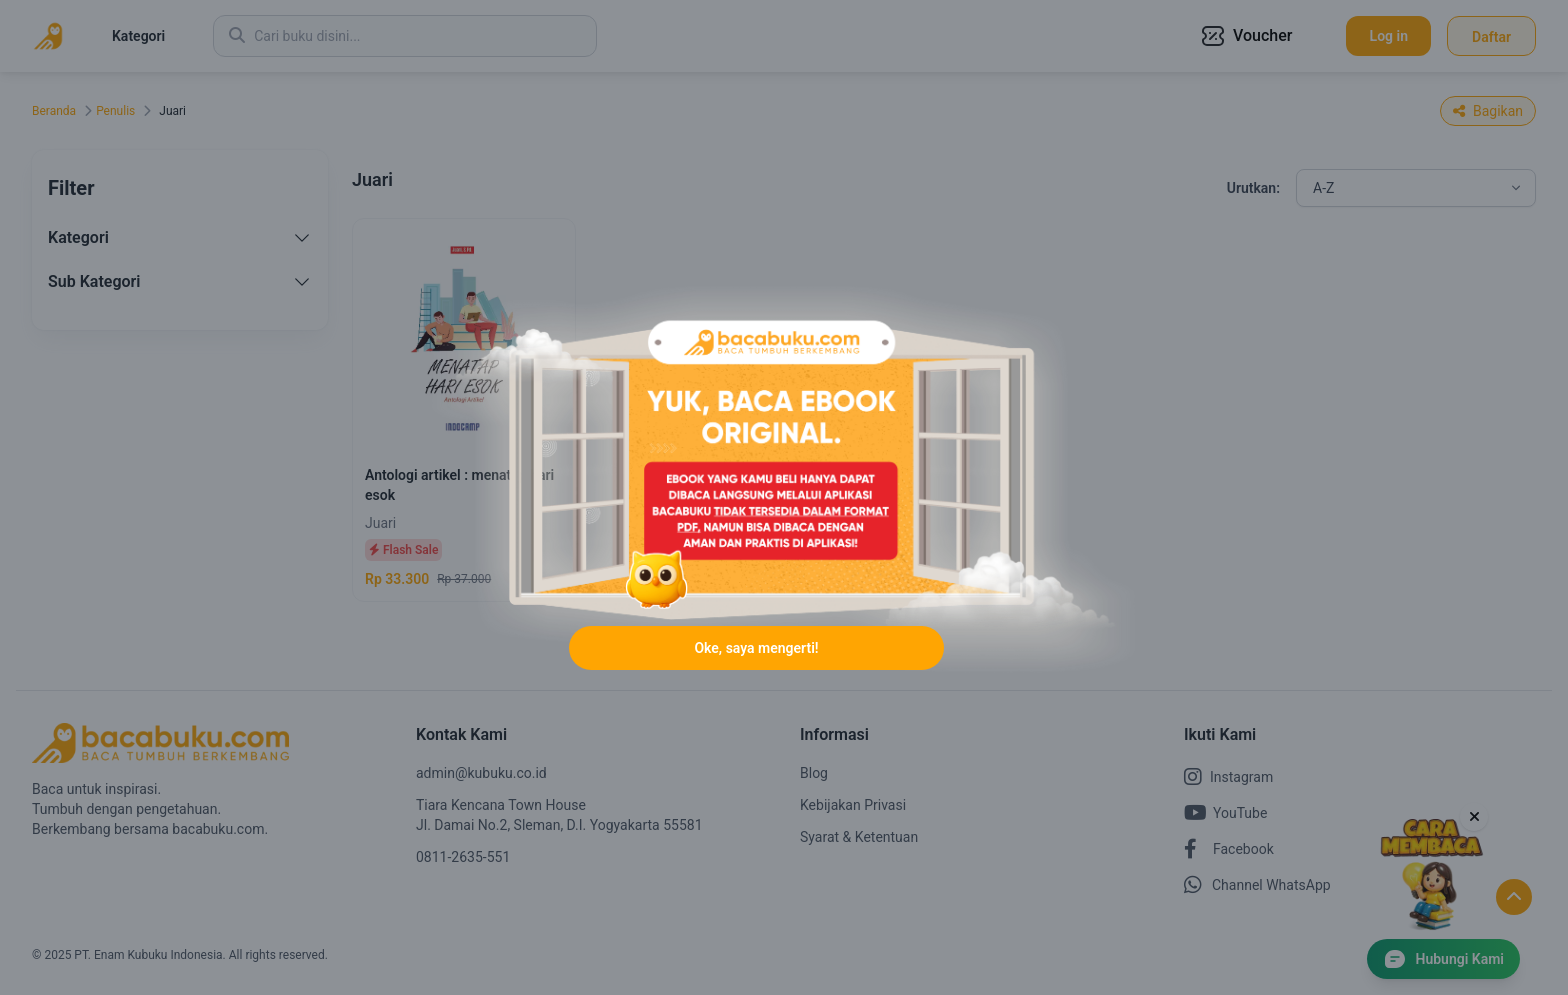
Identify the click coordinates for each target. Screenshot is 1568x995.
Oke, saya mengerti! (756, 648)
